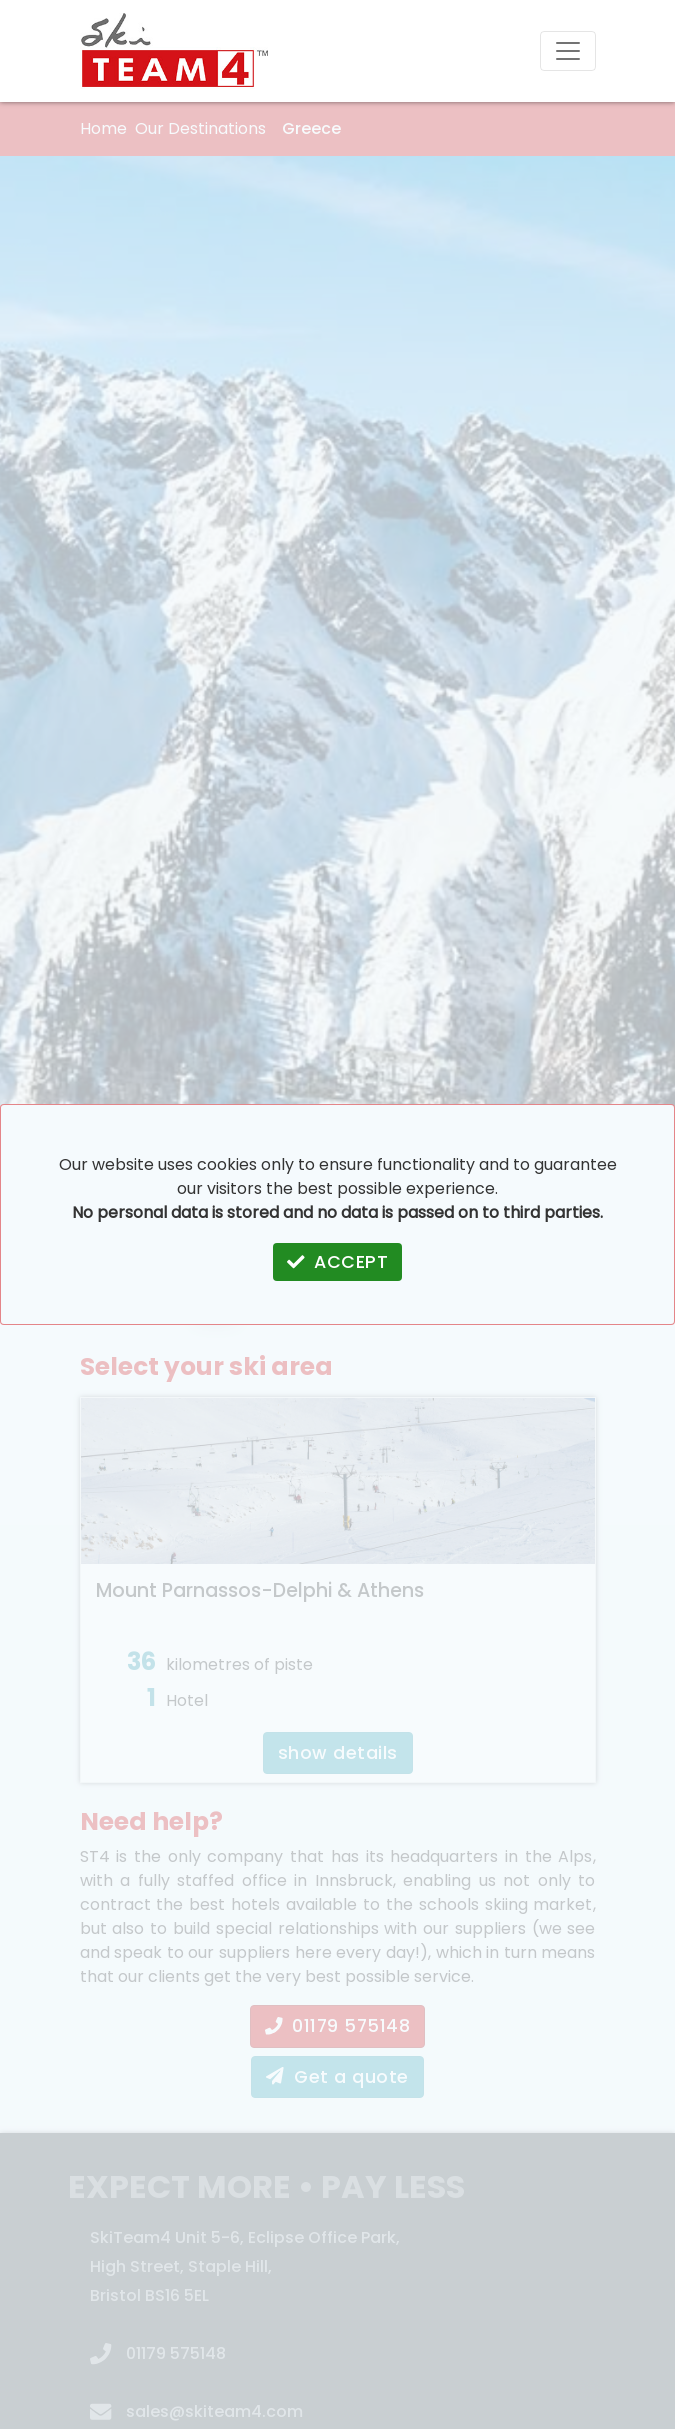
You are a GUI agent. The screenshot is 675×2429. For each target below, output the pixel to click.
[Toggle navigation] (568, 51)
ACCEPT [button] (338, 1262)
